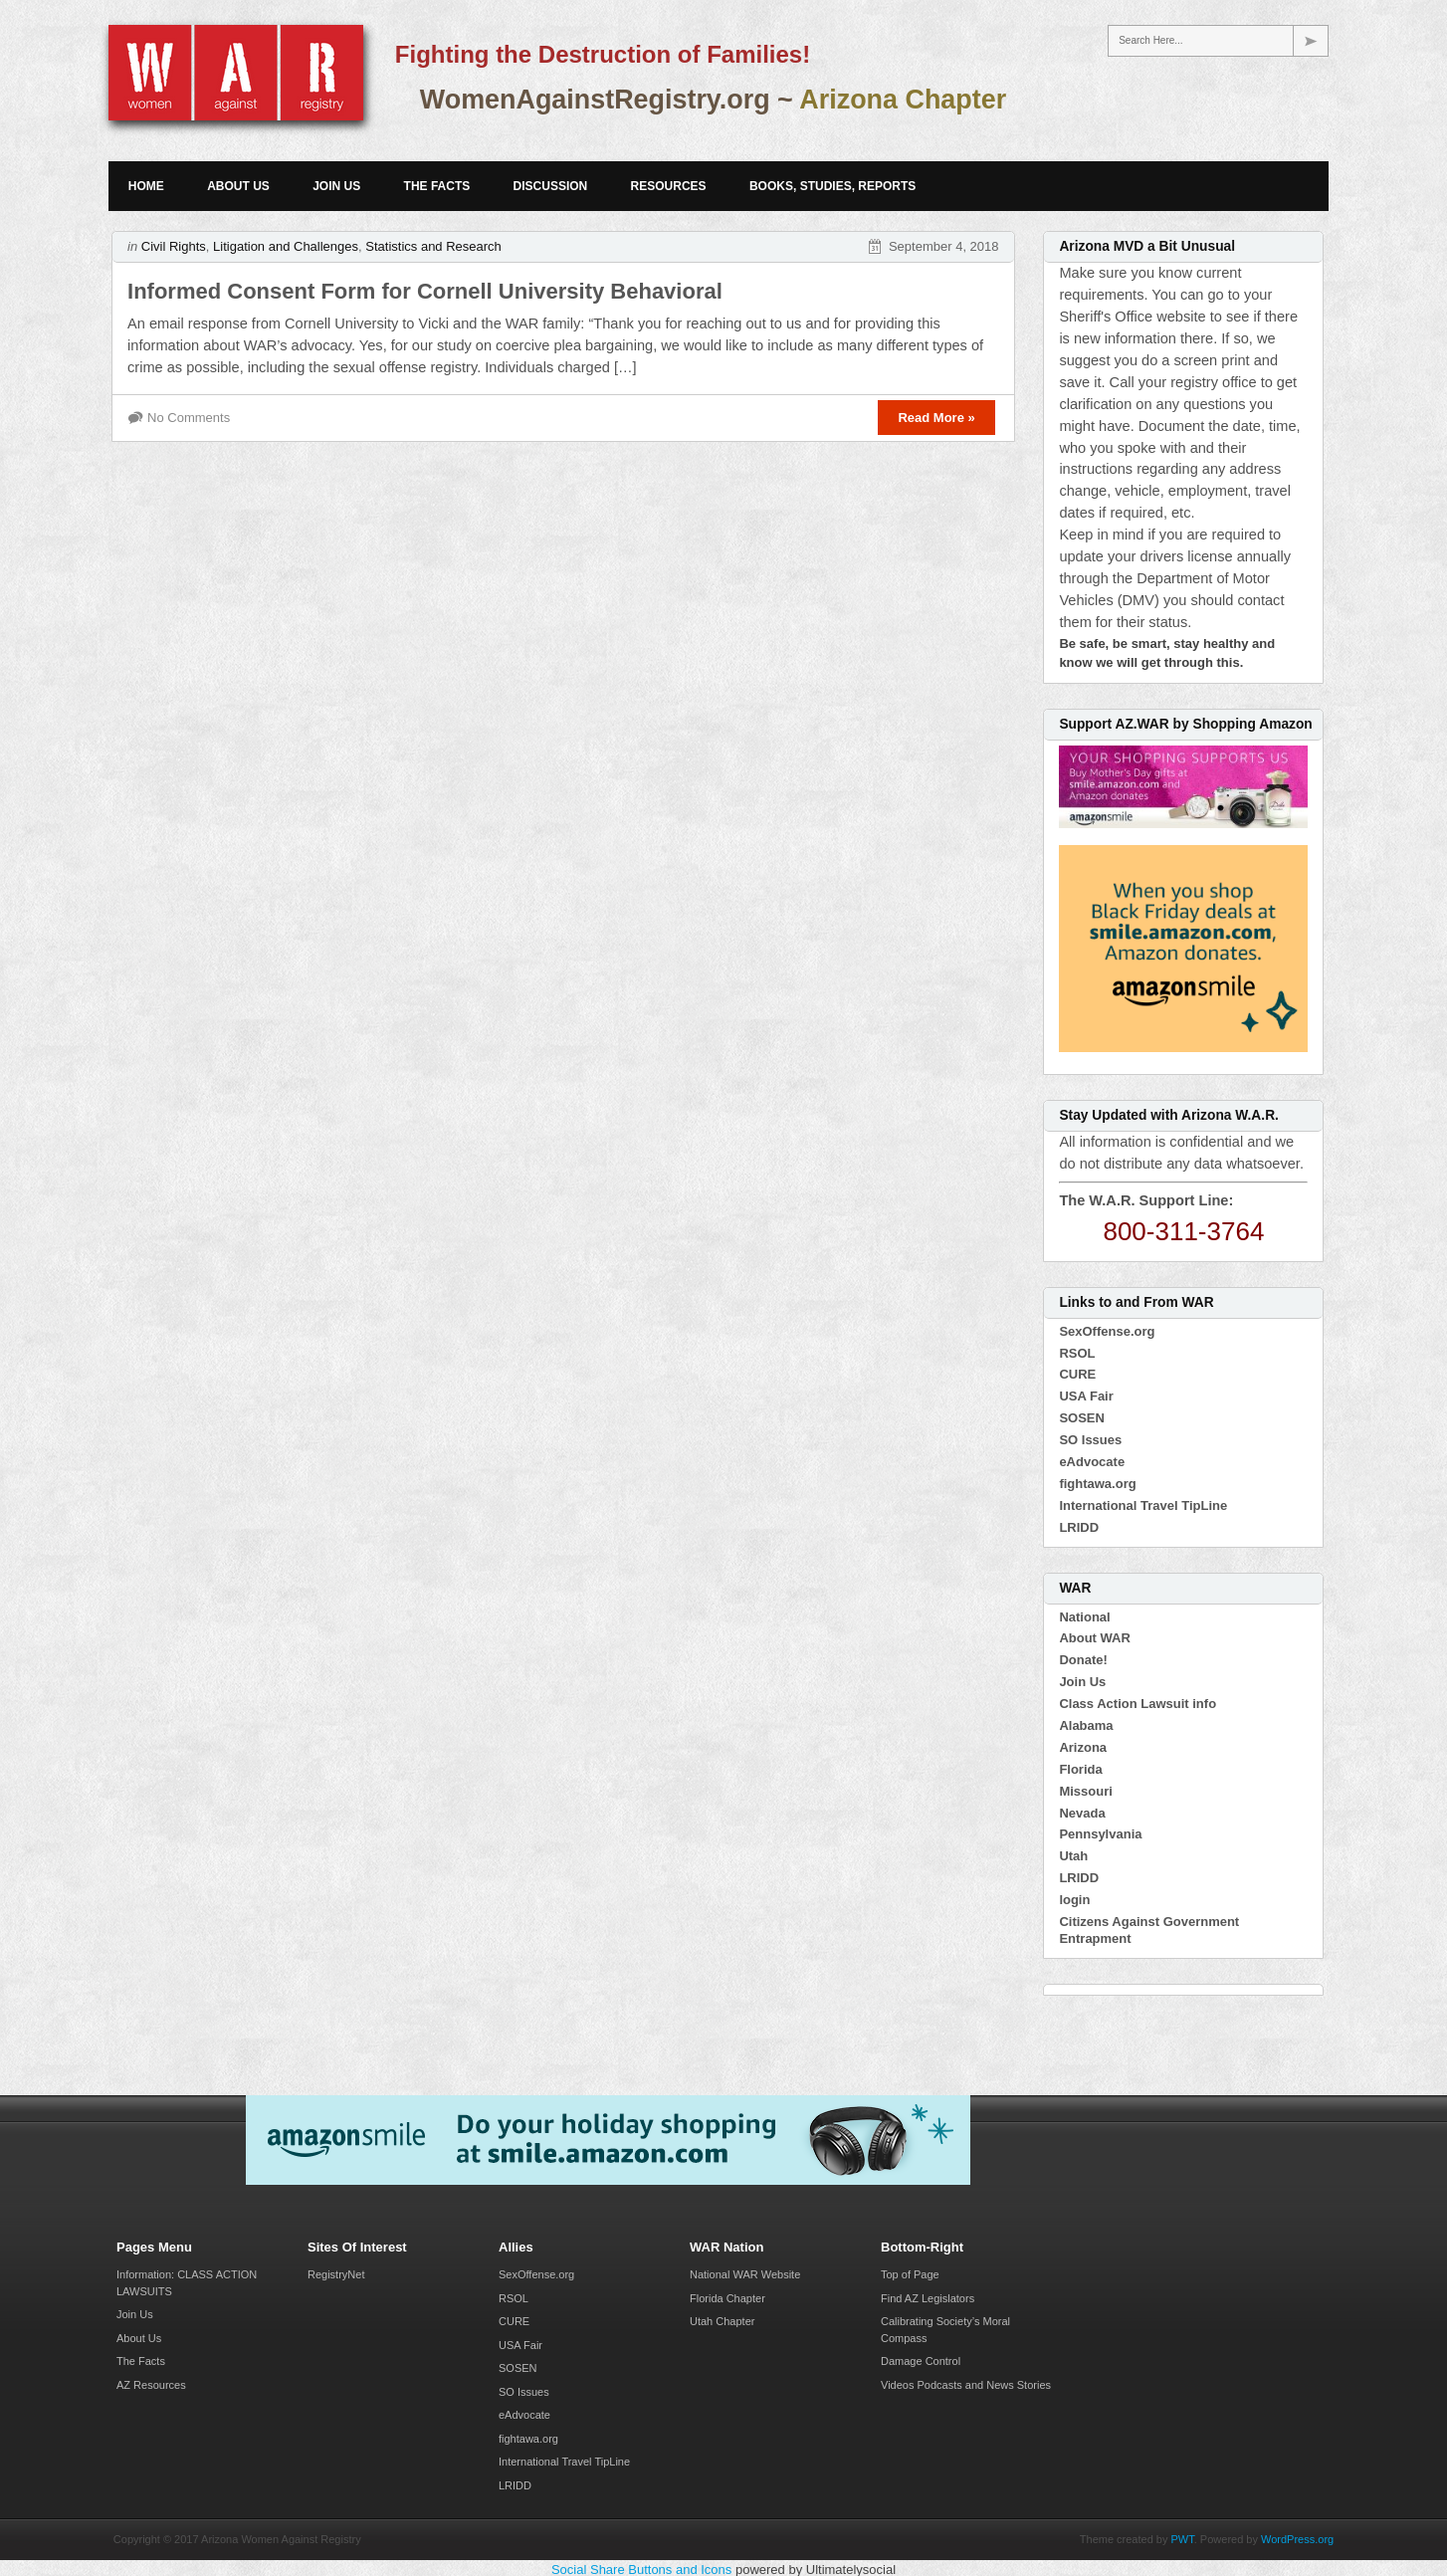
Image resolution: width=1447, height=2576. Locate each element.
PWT (1182, 2539)
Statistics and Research (433, 246)
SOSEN (1082, 1417)
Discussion (551, 186)
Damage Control (920, 2361)
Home (146, 186)
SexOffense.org (1106, 1331)
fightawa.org (1097, 1483)
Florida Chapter (727, 2298)
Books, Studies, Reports (832, 186)
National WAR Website (745, 2274)
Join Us (336, 186)
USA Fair (1086, 1396)
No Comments (188, 417)
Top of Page (910, 2274)
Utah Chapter (722, 2321)
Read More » (936, 417)
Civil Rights (173, 246)
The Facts (437, 186)
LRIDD (1079, 1527)
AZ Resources (151, 2385)
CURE (1077, 1374)
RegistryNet (336, 2274)
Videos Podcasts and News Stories (966, 2385)
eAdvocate (1092, 1461)
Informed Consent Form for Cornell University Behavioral (425, 291)
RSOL (1077, 1353)
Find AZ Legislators (927, 2298)
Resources (669, 186)
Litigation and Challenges (285, 246)
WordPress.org (1297, 2539)
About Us (238, 186)
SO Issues (1090, 1439)
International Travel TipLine (1143, 1505)
